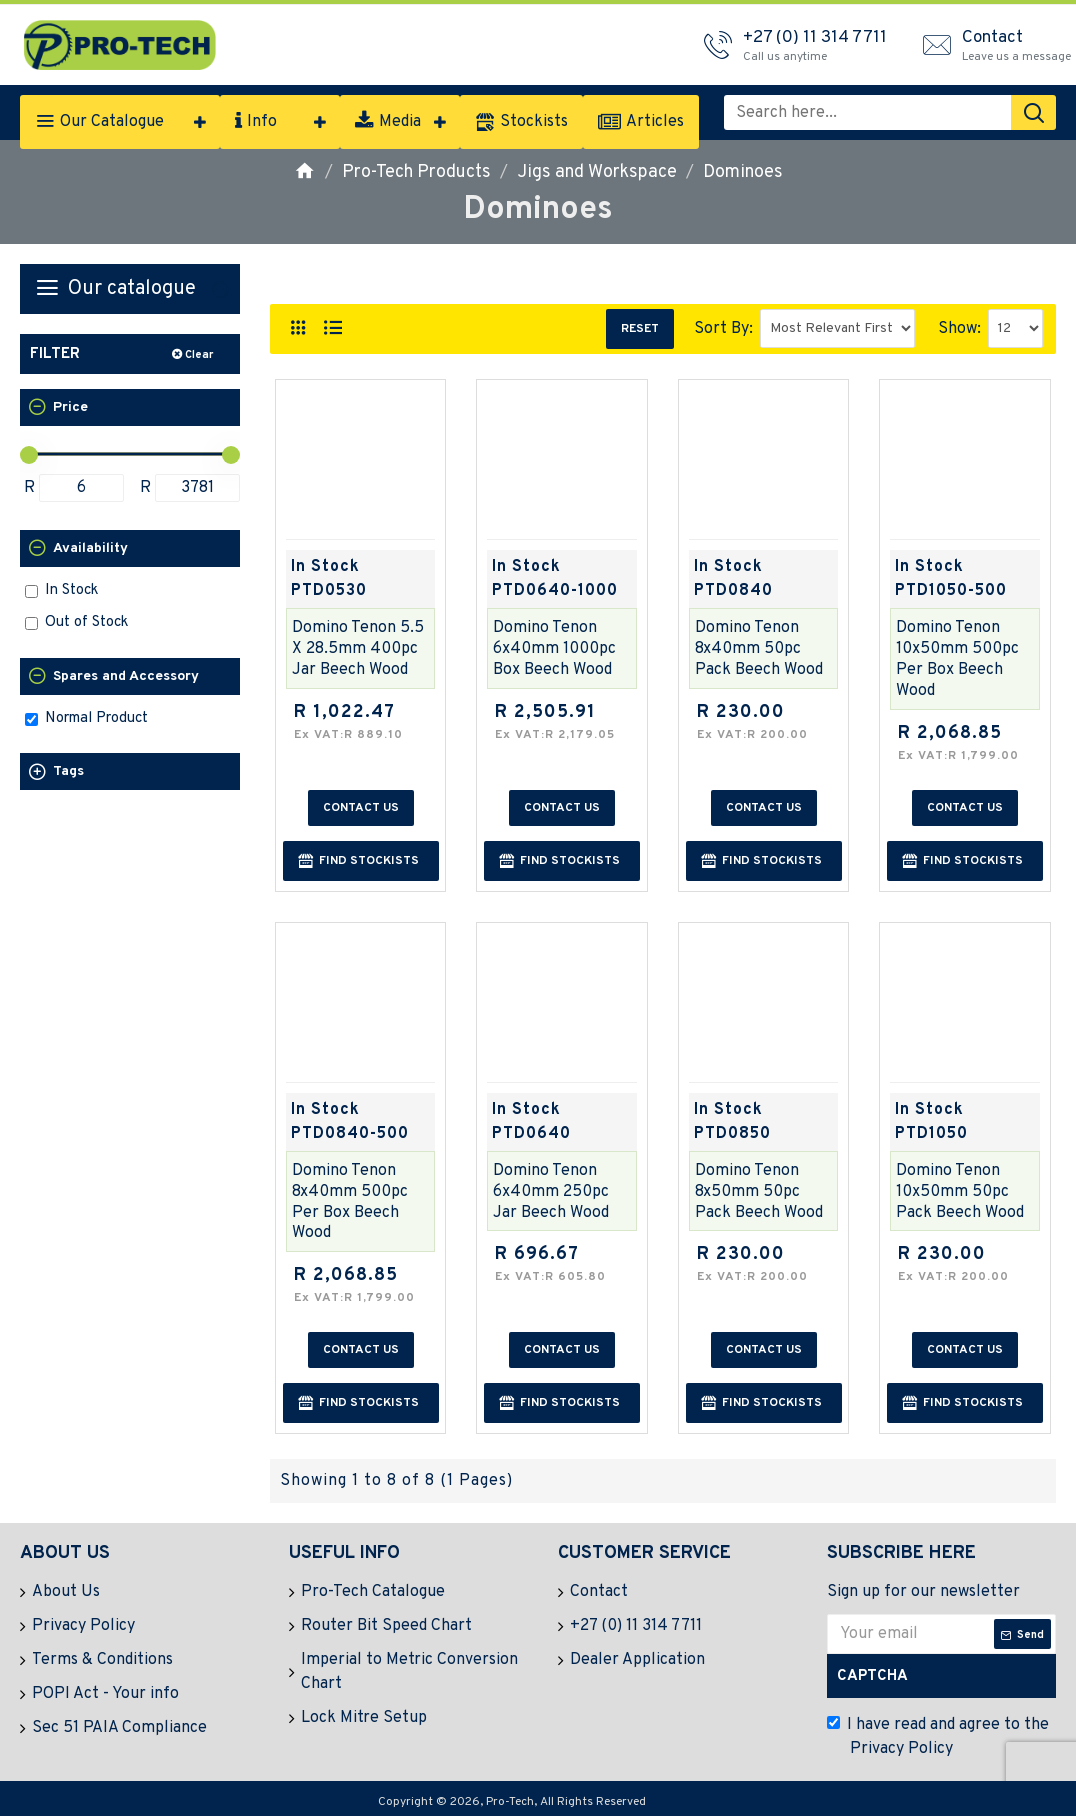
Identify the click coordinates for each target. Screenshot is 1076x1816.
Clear (199, 355)
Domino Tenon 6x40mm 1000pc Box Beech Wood (554, 649)
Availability (90, 548)
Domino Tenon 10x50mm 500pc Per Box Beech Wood (957, 659)
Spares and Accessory (126, 676)
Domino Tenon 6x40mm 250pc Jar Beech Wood (551, 1192)
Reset (640, 329)
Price (70, 407)
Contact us (361, 808)
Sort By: (723, 329)
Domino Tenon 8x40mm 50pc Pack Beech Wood (759, 649)
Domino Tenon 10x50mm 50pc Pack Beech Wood (960, 1192)
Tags (68, 771)
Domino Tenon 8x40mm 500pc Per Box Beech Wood (350, 1202)
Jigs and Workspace (597, 172)
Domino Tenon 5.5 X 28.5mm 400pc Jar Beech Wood (358, 649)
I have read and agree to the (938, 1738)
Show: (959, 329)
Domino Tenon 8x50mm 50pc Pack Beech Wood (759, 1192)
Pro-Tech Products (416, 172)
